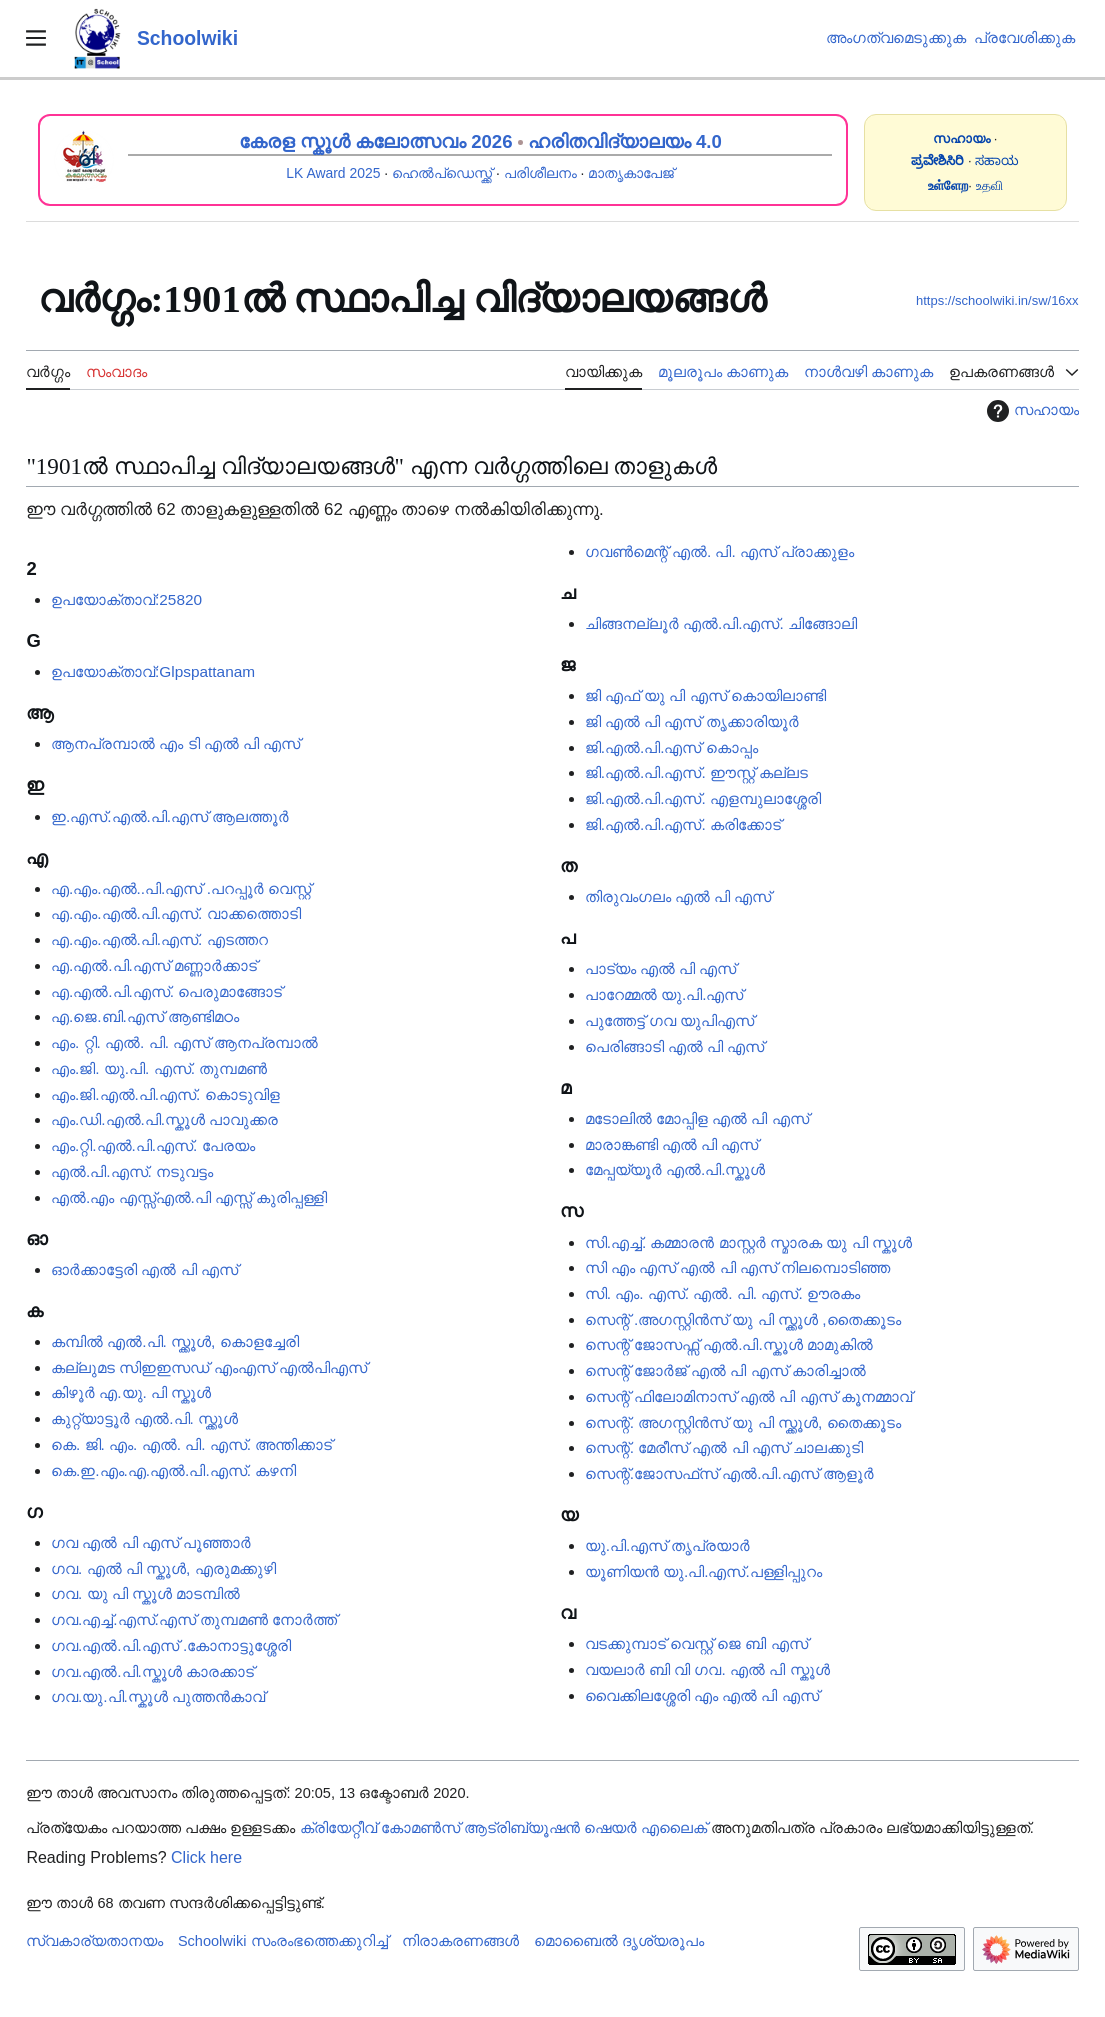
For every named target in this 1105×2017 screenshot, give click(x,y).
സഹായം (1030, 411)
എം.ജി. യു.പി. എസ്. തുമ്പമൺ (159, 1068)
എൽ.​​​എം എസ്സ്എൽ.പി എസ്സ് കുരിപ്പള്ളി (189, 1197)
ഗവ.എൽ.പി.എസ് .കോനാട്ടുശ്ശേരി (171, 1645)
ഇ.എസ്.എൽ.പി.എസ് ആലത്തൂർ (170, 816)
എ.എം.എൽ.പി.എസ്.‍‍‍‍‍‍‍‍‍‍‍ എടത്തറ (159, 939)
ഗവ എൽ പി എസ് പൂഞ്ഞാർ (151, 1542)
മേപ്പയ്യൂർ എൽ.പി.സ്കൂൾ (675, 1169)
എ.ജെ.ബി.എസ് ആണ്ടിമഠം (145, 1016)
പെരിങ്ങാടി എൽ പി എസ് (675, 1046)
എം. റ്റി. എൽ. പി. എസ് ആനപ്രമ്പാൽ (184, 1042)
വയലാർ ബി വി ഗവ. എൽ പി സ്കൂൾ (707, 1669)
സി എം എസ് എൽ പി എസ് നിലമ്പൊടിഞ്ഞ (738, 1267)
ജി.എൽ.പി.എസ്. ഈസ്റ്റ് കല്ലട (697, 772)
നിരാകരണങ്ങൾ (460, 1941)
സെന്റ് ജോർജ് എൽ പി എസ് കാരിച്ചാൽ (725, 1370)
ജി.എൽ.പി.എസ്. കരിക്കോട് (683, 824)
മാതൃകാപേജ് (631, 173)
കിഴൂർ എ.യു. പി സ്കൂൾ (131, 1392)
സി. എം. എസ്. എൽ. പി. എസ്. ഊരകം (722, 1293)
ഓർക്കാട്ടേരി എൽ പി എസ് (144, 1269)
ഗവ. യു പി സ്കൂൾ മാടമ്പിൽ (145, 1593)
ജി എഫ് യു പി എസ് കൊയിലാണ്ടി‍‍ (705, 695)
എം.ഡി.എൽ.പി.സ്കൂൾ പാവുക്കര (164, 1119)
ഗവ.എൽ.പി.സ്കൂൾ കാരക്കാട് (152, 1671)
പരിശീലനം (540, 173)
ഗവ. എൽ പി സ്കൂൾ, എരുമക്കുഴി (163, 1568)
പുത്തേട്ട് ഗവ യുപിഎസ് (670, 1020)
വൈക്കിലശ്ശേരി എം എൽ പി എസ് (702, 1695)
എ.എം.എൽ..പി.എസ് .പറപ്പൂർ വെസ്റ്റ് (181, 888)
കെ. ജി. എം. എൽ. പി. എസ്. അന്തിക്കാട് (191, 1444)
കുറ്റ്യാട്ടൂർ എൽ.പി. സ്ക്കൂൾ (144, 1418)
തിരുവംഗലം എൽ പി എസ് (678, 896)
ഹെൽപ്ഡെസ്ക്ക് (442, 173)
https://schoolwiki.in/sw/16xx (997, 300)
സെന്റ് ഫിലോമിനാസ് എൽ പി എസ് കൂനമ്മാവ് (748, 1396)
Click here (206, 1857)
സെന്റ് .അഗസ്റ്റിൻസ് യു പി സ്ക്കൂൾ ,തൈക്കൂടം (743, 1319)
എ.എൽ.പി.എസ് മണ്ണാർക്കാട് (154, 965)
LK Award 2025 (333, 173)
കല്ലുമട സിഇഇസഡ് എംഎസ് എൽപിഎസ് (209, 1367)
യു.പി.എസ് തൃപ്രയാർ (668, 1545)
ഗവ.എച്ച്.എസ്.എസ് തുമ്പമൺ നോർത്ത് (194, 1619)
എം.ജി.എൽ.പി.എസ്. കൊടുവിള (165, 1094)
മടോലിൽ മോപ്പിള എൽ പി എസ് (697, 1118)
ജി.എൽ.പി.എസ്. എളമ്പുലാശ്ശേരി (703, 798)
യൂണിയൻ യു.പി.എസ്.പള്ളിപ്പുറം (703, 1571)
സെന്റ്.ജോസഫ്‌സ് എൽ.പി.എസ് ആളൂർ (729, 1473)
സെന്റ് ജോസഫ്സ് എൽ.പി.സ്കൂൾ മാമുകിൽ (729, 1344)
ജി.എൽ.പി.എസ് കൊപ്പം (671, 747)
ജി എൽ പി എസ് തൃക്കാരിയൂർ (692, 721)
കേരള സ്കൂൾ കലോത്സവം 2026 (376, 141)
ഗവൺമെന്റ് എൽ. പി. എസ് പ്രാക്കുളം (720, 551)
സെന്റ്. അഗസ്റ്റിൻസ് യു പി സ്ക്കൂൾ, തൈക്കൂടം (743, 1422)
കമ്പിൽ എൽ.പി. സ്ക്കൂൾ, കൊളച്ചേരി (175, 1341)
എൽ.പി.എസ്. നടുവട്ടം (132, 1171)
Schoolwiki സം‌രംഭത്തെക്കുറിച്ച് (283, 1941)
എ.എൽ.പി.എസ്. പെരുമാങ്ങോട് (166, 991)
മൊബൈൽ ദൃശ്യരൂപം (619, 1941)
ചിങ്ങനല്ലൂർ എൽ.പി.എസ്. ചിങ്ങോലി (721, 623)
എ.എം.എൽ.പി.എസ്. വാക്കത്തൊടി (176, 913)
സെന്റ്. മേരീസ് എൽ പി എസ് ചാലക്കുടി (724, 1447)
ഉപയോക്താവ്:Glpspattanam (153, 671)
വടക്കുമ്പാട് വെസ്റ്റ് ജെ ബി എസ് (696, 1643)
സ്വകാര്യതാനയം (94, 1941)
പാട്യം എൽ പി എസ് (661, 968)
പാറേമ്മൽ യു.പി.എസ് (664, 994)
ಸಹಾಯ (997, 160)
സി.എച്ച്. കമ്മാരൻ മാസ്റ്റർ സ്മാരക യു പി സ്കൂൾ (748, 1242)
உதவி (989, 185)
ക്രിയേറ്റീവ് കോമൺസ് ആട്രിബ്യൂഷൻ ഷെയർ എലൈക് (503, 1828)
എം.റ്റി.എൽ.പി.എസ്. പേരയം (153, 1145)
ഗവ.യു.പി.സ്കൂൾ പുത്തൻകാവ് (158, 1696)
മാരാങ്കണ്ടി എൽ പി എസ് (672, 1144)
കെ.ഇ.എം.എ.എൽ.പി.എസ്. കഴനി (173, 1470)
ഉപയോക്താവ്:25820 (126, 599)
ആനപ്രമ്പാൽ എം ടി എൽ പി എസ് (175, 743)
